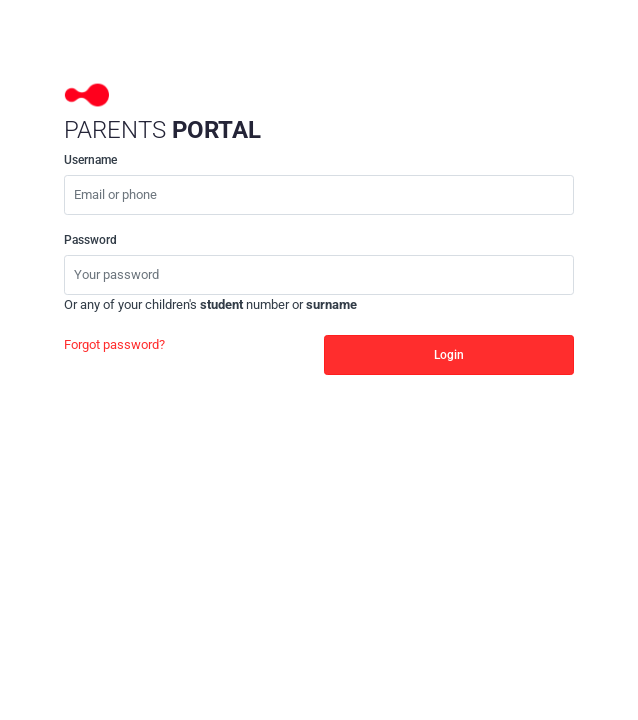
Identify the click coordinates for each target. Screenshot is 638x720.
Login (449, 355)
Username (90, 160)
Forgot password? (114, 344)
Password (90, 240)
